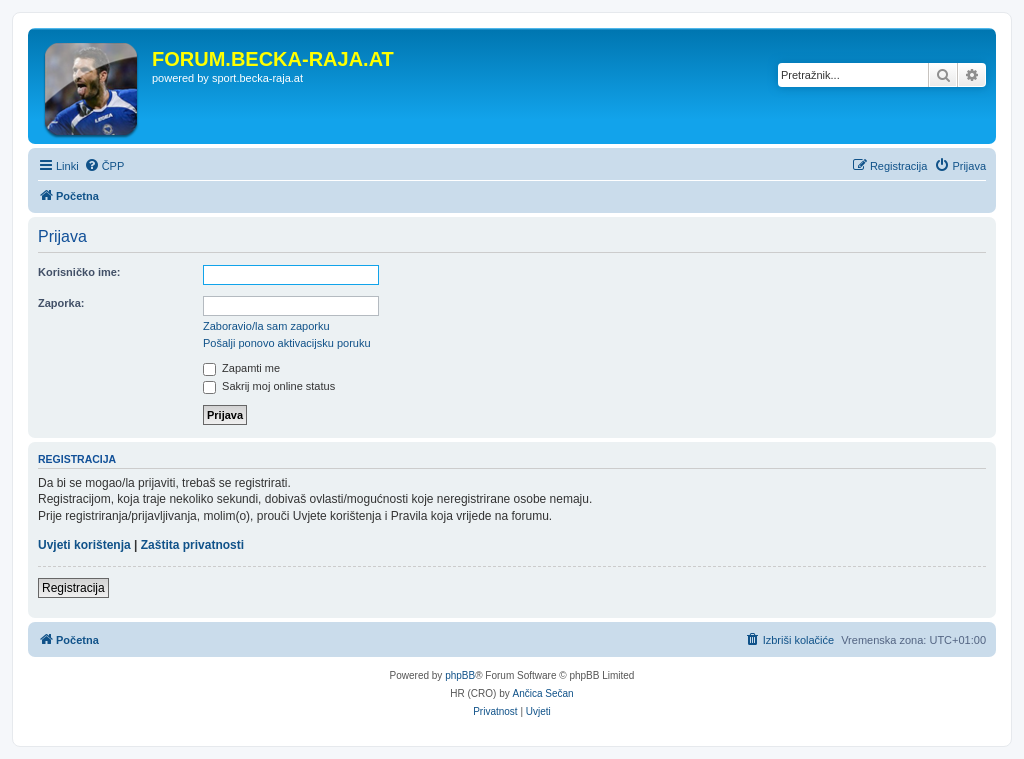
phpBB (460, 675)
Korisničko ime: (79, 272)
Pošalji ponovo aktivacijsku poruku (287, 343)
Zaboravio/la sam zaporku (266, 326)
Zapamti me (241, 368)
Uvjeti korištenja (84, 545)
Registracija (73, 588)
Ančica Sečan (543, 693)
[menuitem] (104, 166)
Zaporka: (61, 303)
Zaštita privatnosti (192, 545)
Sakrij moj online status (269, 386)
